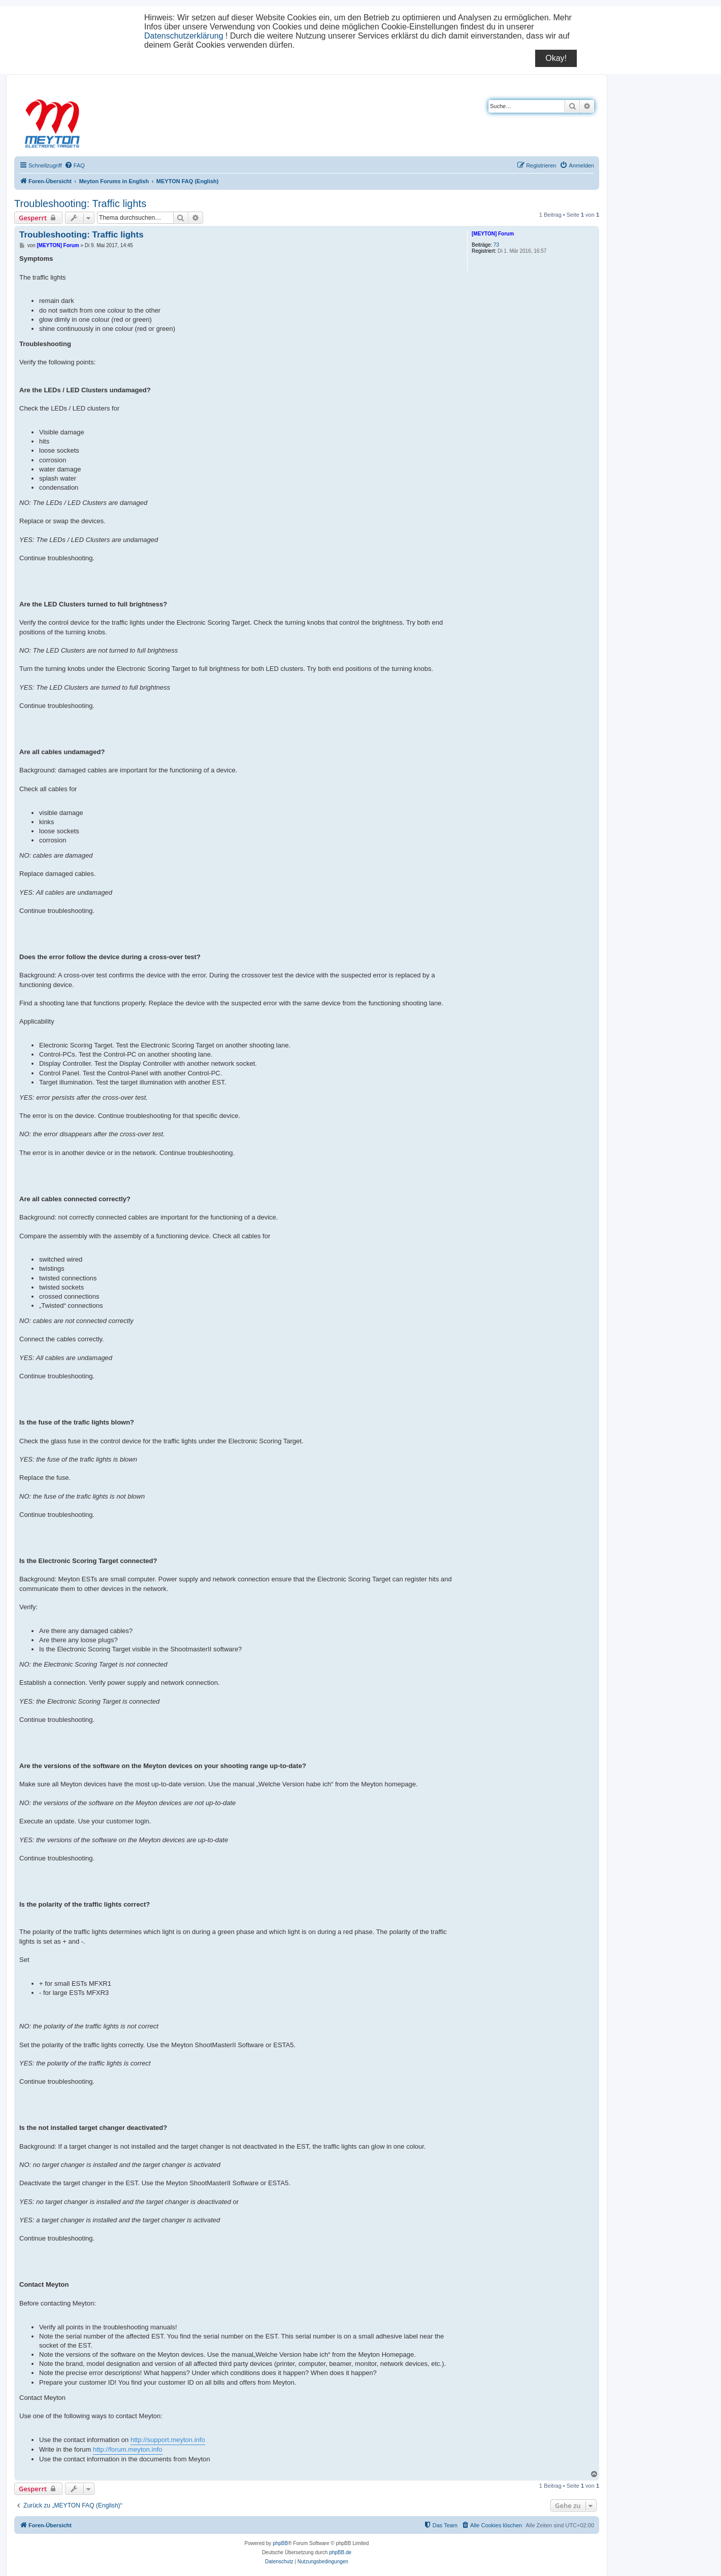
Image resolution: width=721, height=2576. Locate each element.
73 (496, 245)
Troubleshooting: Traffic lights (80, 203)
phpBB (280, 2543)
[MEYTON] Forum (493, 233)
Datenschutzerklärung (183, 35)
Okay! (556, 58)
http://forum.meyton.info (127, 2449)
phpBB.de (340, 2552)
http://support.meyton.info (167, 2440)
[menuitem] (74, 165)
